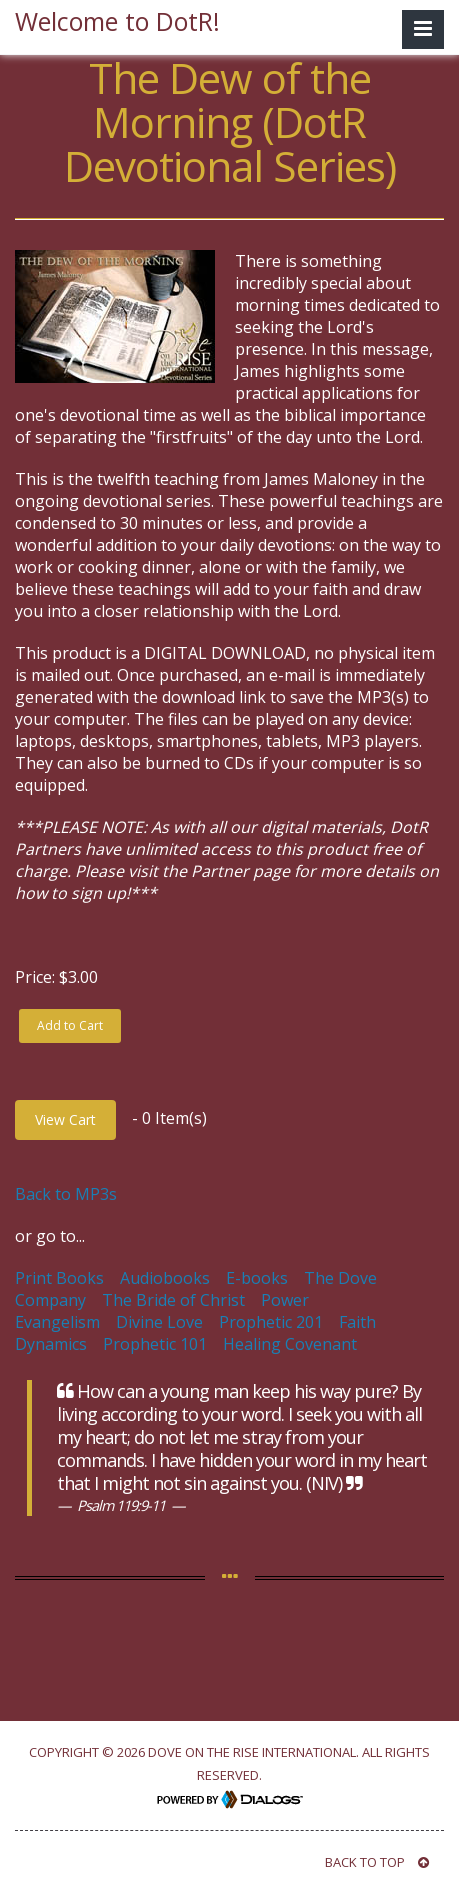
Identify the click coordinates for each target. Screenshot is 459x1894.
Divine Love (159, 1322)
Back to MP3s (66, 1194)
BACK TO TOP (377, 1862)
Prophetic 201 (271, 1322)
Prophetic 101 (155, 1344)
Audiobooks (165, 1278)
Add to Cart (70, 1025)
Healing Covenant (290, 1344)
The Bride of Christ (173, 1300)
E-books (257, 1278)
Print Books (59, 1278)
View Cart (65, 1119)
